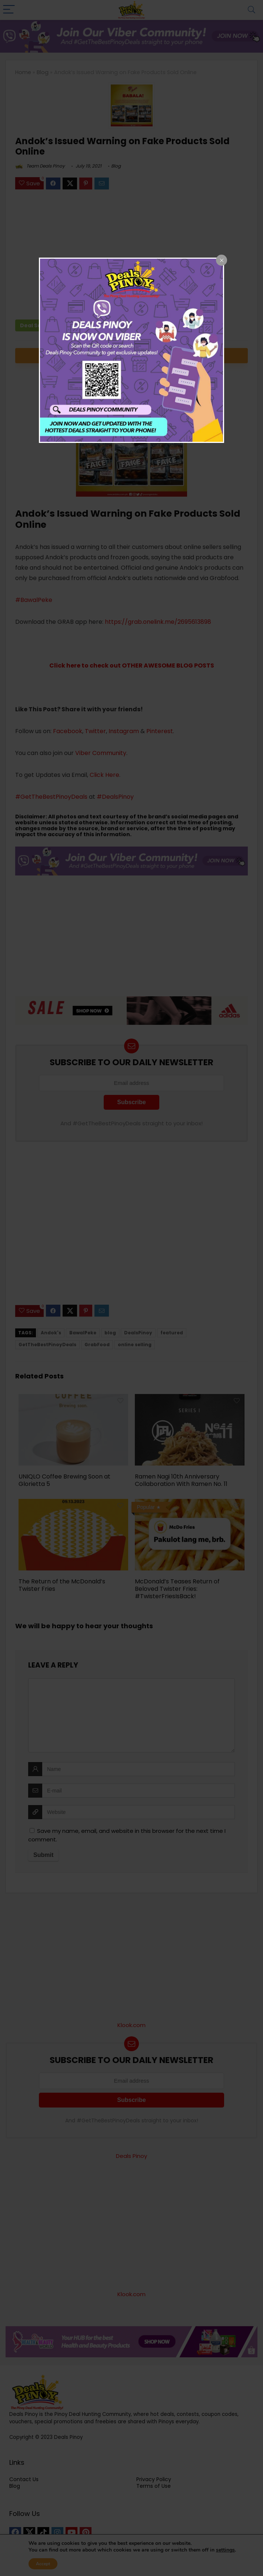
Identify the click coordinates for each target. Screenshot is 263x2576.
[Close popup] (221, 260)
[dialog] (131, 350)
